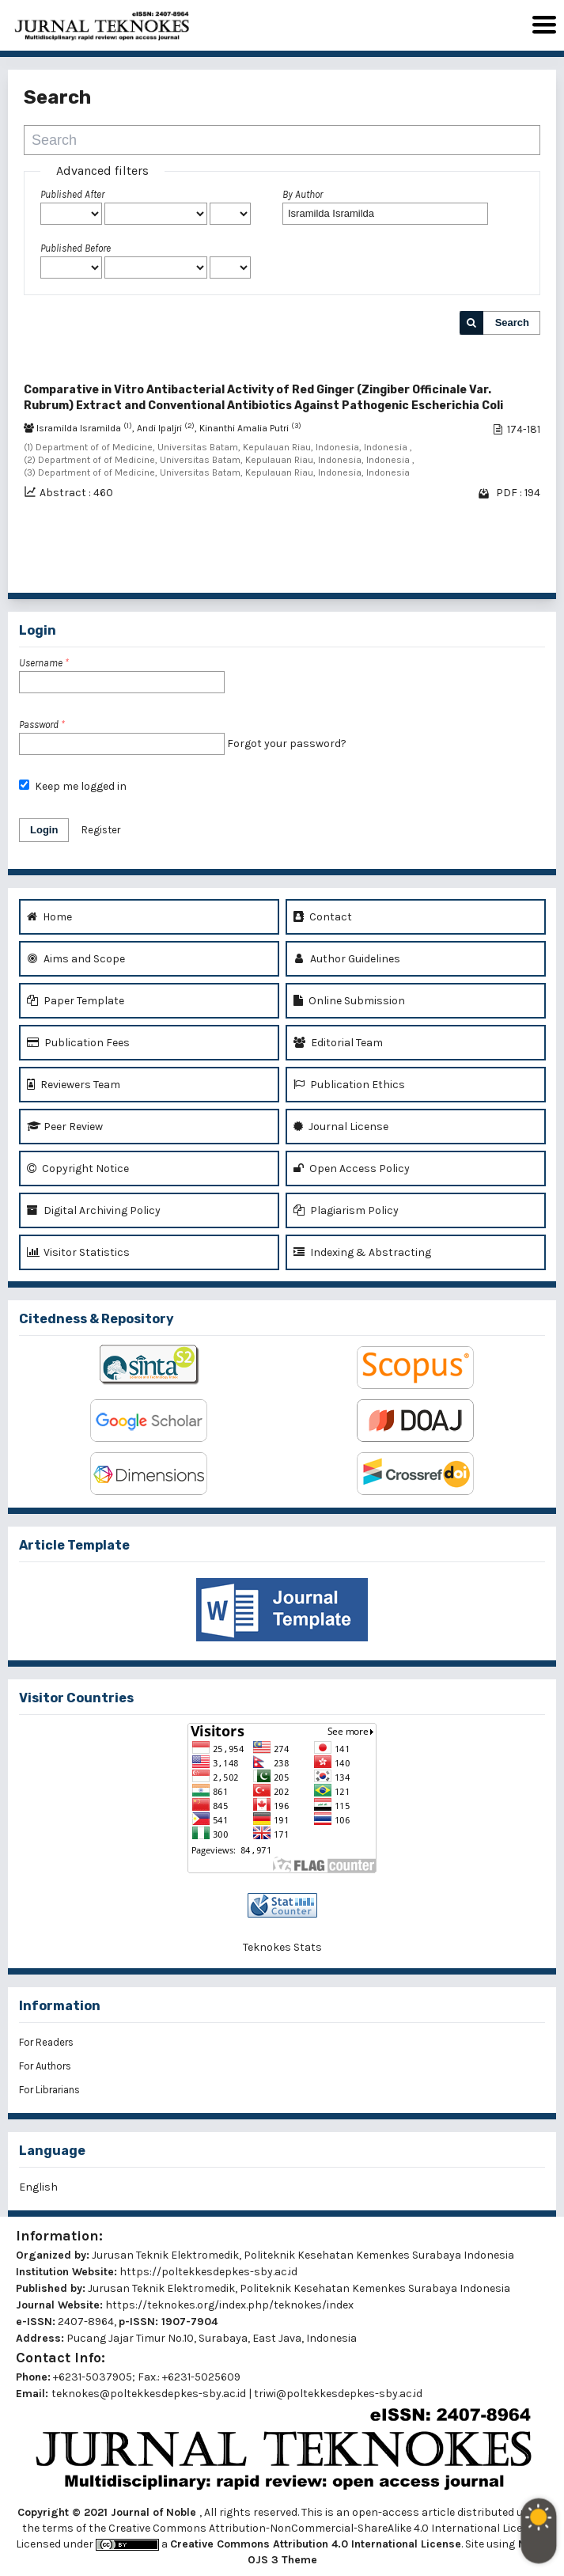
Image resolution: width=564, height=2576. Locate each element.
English (38, 2187)
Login (44, 830)
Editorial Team (338, 1043)
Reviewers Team (73, 1085)
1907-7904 (189, 2321)
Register (100, 830)
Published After (72, 194)
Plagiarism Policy (346, 1210)
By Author (302, 194)
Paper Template (75, 1001)
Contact (322, 917)
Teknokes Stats (282, 1947)
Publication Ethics (349, 1085)
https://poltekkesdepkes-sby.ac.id (208, 2271)
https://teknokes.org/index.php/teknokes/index (229, 2305)
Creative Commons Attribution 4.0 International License (315, 2544)
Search (512, 322)
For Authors (45, 2066)
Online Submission (349, 1001)
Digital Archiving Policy (94, 1210)
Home (49, 917)
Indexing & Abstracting (362, 1252)
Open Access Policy (351, 1168)
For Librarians (49, 2090)
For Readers (46, 2042)
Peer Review (65, 1126)
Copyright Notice (78, 1168)
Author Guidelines (346, 959)
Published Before (75, 248)
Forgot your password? (286, 743)
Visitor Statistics (78, 1252)
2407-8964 (86, 2321)
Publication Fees (78, 1043)
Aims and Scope (76, 959)
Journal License (340, 1126)
